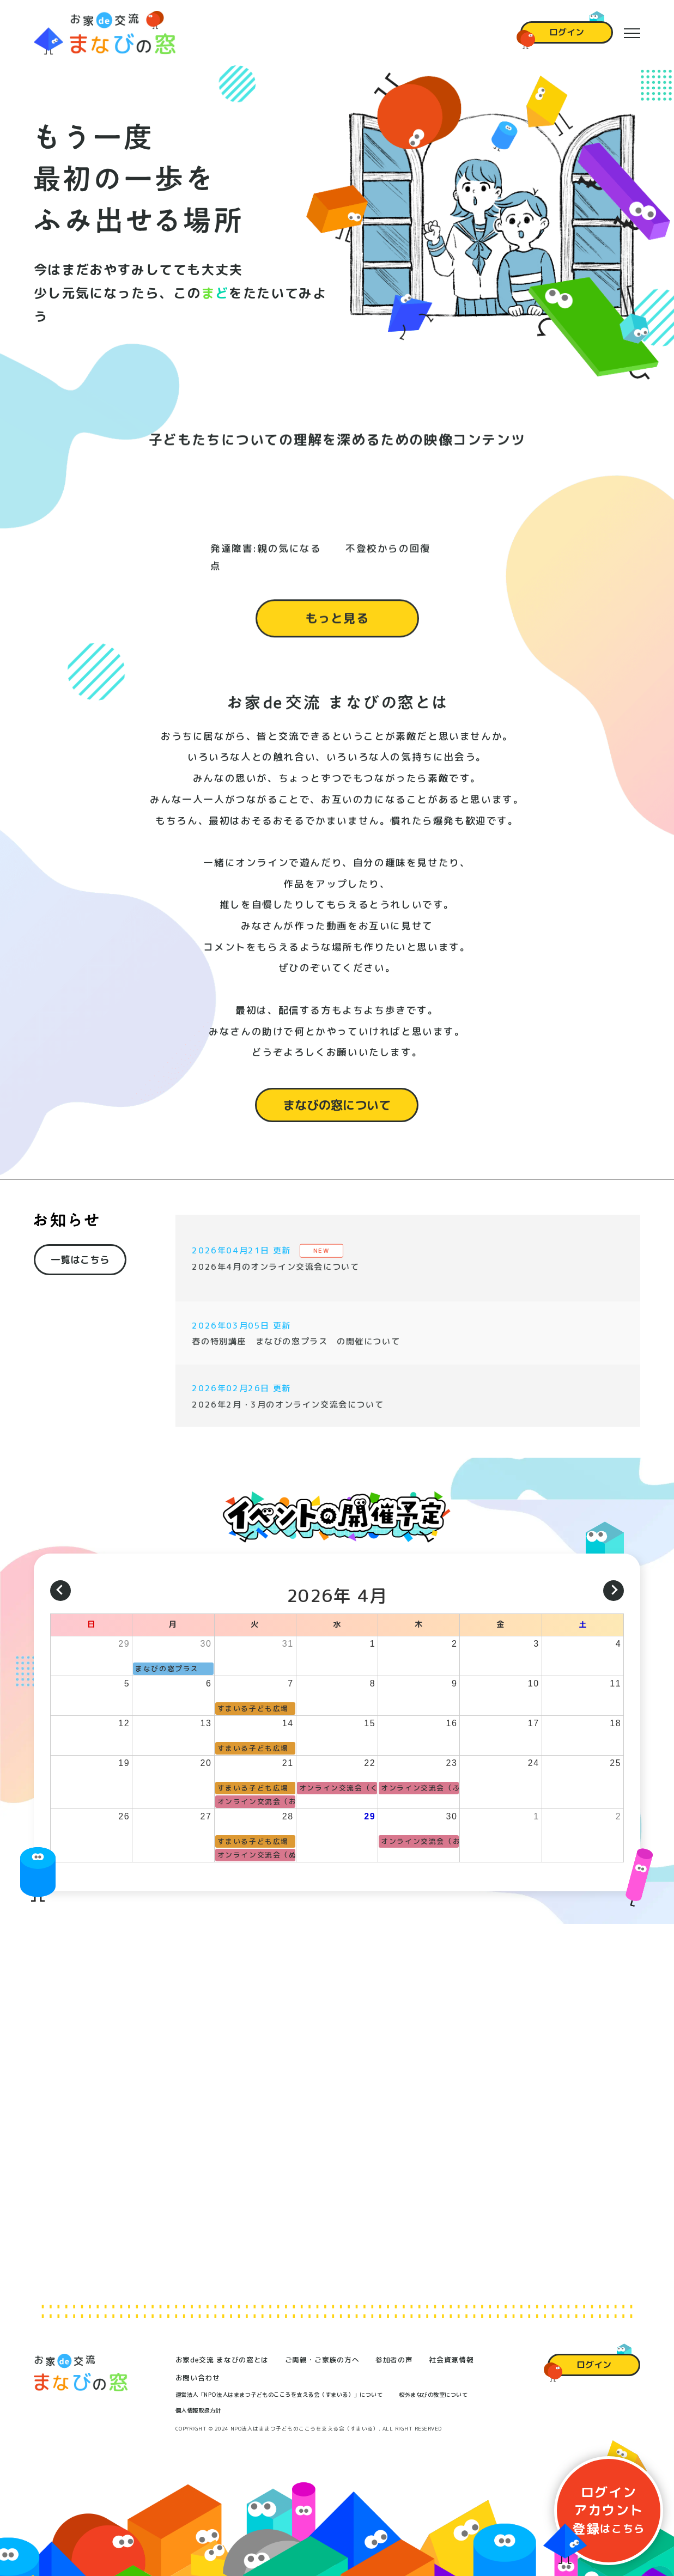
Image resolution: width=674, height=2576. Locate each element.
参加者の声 (393, 2360)
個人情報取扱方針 (198, 2410)
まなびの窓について (337, 1117)
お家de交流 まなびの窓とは (222, 2360)
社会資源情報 (451, 2360)
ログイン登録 (608, 2510)
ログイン (566, 32)
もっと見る (337, 631)
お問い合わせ (197, 2378)
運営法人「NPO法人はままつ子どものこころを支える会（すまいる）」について (278, 2394)
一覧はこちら (80, 1269)
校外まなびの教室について (433, 2394)
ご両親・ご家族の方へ (322, 2360)
